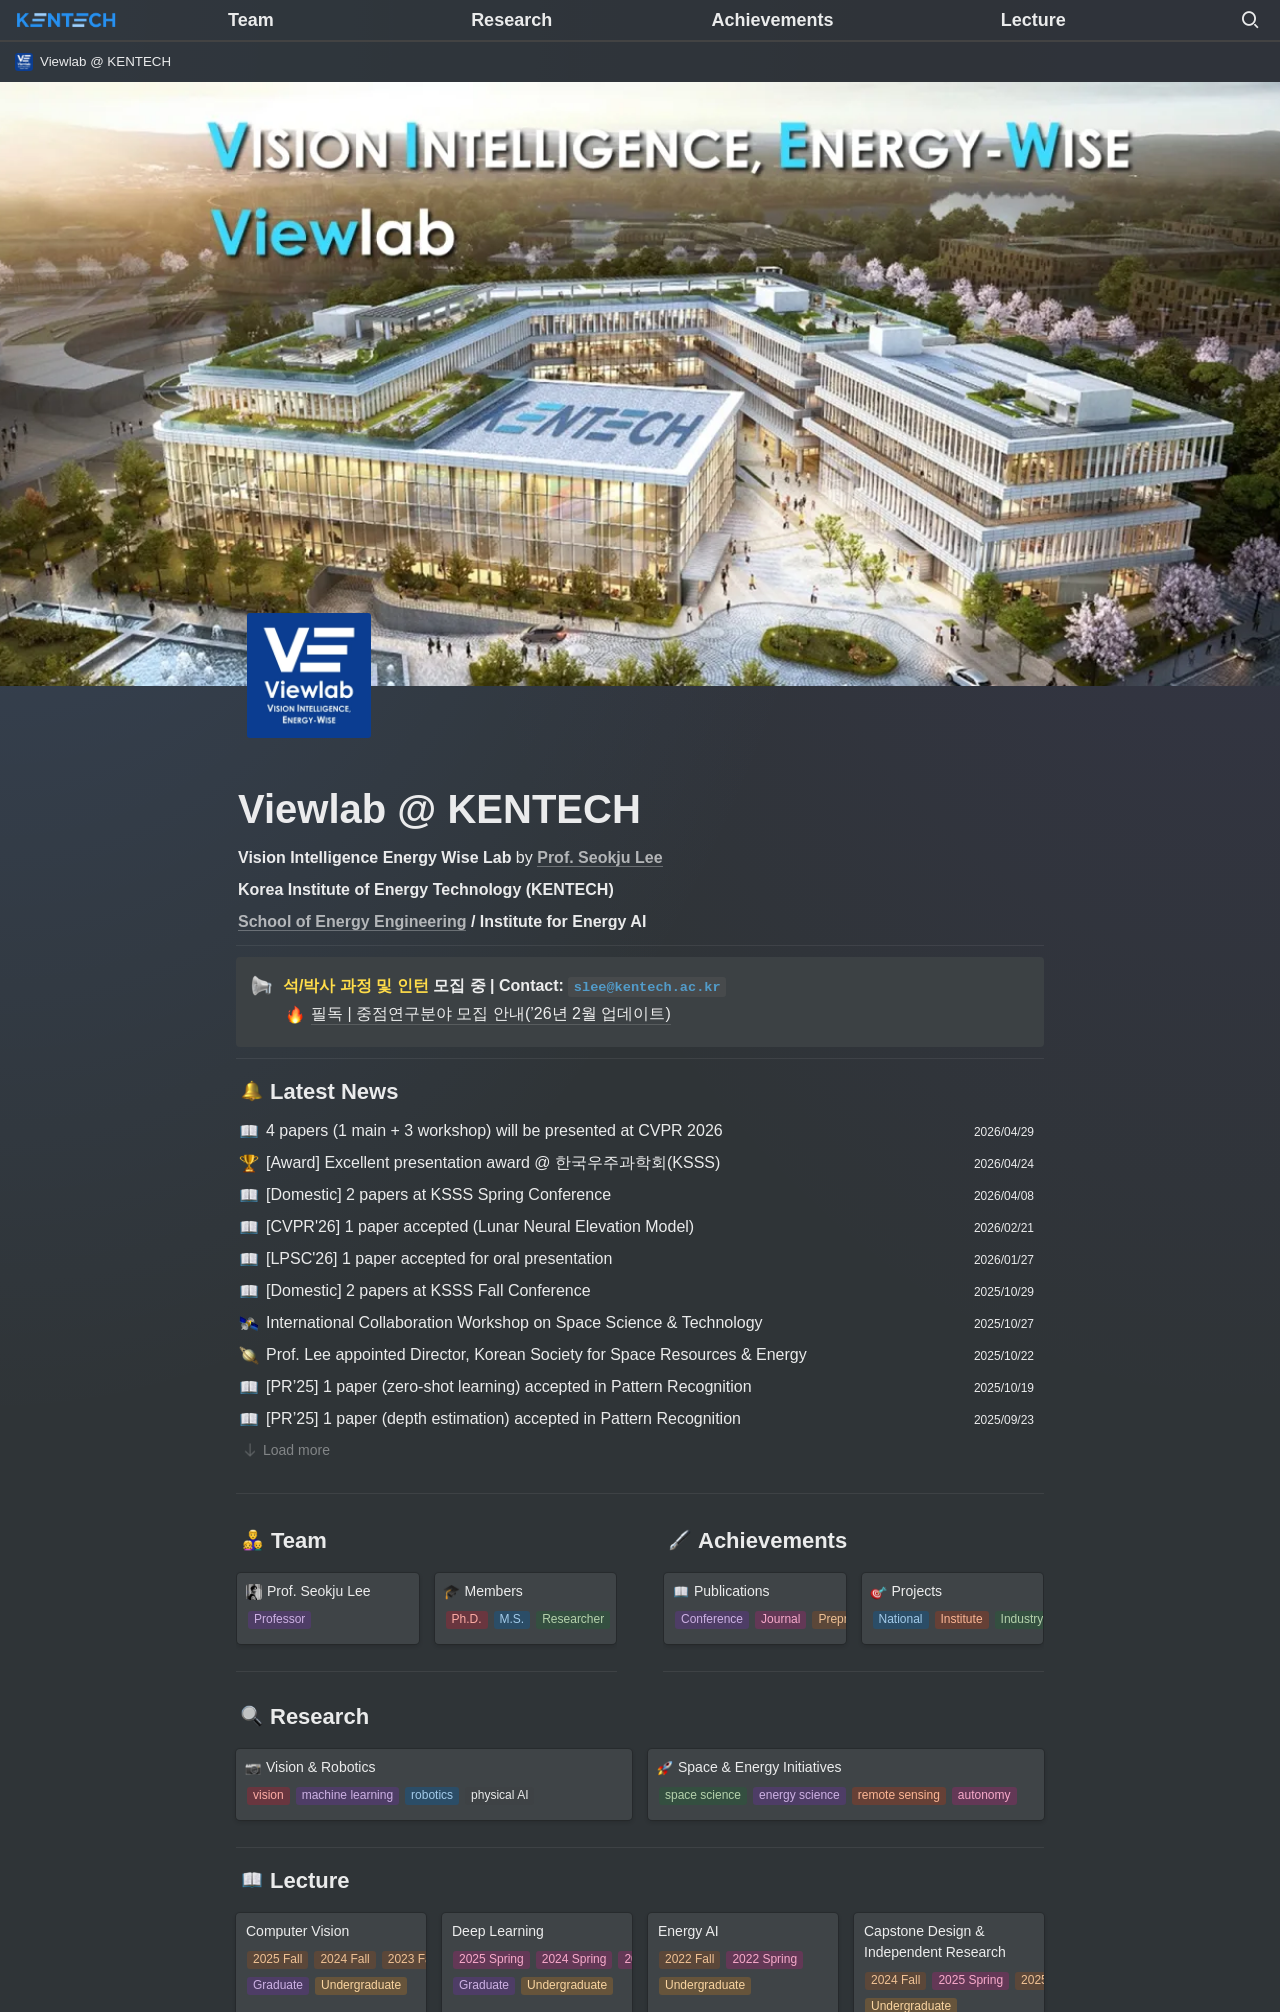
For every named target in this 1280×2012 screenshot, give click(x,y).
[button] (1250, 20)
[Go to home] (66, 20)
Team (251, 20)
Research (511, 20)
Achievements (772, 20)
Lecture (1033, 20)
